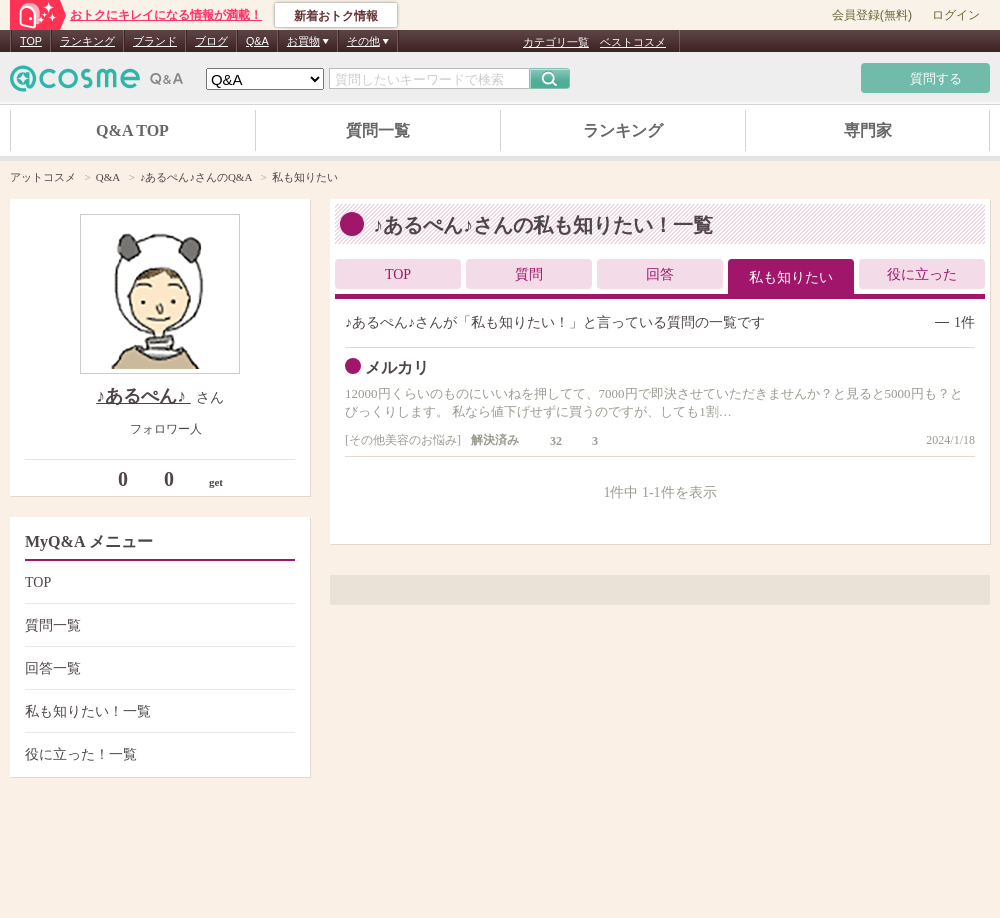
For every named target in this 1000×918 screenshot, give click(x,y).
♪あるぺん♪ (143, 396)
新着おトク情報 (336, 16)
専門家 (868, 130)
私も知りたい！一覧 (157, 711)
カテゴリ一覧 (556, 42)
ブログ (211, 41)
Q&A (257, 41)
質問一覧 (378, 130)
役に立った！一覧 (157, 754)
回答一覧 (157, 668)
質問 (529, 274)
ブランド (155, 41)
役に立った (922, 274)
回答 (660, 274)
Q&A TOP (132, 130)
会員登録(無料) (872, 15)
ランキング (87, 41)
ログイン (956, 15)
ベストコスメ (633, 42)
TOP (31, 41)
